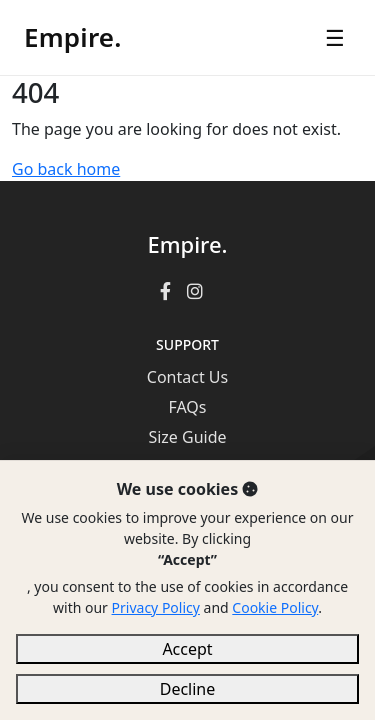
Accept (187, 649)
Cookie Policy (275, 607)
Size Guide (187, 437)
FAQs (187, 407)
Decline (188, 689)
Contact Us (187, 377)
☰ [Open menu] (335, 37)
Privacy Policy (156, 607)
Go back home (66, 169)
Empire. (73, 37)
